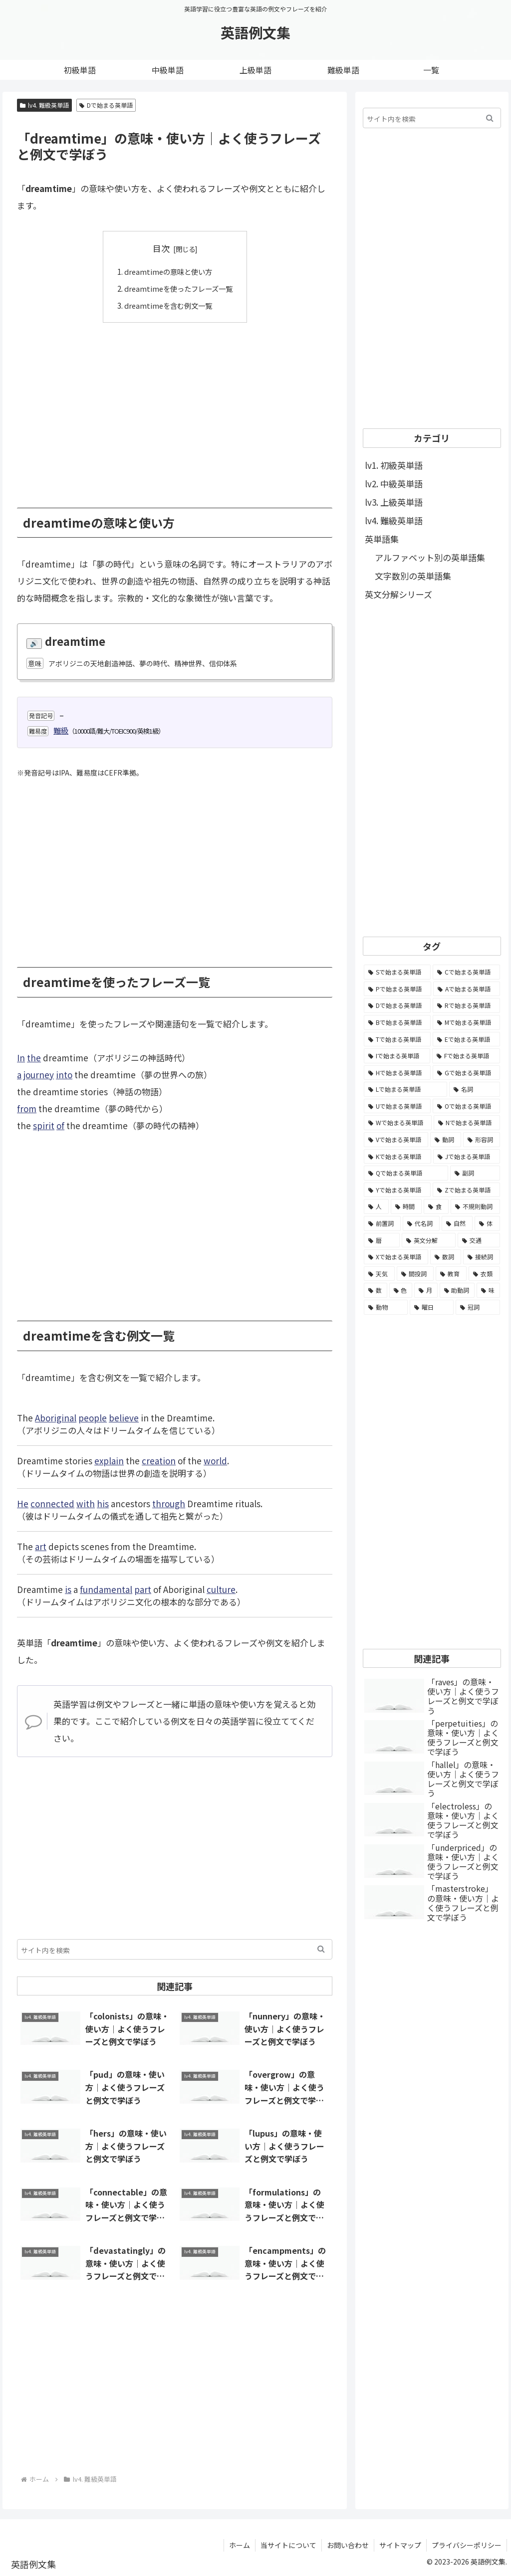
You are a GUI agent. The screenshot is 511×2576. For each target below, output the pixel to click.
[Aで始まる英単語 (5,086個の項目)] (466, 989)
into (64, 1074)
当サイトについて (288, 2545)
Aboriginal (55, 1417)
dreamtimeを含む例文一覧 (167, 304)
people (92, 1417)
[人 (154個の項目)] (376, 1206)
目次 (161, 248)
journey (38, 1074)
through (168, 1503)
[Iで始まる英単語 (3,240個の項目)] (397, 1055)
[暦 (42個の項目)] (382, 1240)
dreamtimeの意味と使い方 (167, 271)
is (68, 1589)
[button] (321, 1949)
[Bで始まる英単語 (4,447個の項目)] (397, 1022)
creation (159, 1460)
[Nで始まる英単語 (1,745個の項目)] (467, 1122)
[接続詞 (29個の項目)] (481, 1256)
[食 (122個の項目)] (436, 1206)
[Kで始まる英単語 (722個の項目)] (397, 1156)
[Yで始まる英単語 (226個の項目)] (397, 1190)
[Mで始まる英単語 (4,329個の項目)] (466, 1022)
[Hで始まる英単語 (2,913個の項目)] (397, 1072)
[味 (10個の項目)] (488, 1290)
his (103, 1503)
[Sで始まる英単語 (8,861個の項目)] (397, 972)
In (21, 1057)
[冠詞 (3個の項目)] (478, 1307)
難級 (60, 729)
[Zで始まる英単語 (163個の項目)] (466, 1190)
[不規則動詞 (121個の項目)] (475, 1206)
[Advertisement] (174, 407)
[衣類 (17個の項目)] (484, 1273)
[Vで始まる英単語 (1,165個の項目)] (396, 1139)
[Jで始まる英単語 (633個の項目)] (466, 1156)
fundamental (106, 1589)
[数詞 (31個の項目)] (445, 1256)
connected (52, 1503)
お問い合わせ (348, 2545)
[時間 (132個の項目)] (406, 1206)
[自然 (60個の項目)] (457, 1223)
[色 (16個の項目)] (401, 1290)
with (85, 1503)
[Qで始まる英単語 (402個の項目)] (406, 1173)
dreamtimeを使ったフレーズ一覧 (178, 288)
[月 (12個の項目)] (426, 1290)
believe (124, 1417)
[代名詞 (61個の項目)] (421, 1223)
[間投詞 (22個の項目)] (415, 1273)
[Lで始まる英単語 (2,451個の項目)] (405, 1089)
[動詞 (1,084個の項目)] (445, 1139)
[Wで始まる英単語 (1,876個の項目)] (398, 1122)
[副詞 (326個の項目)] (475, 1173)
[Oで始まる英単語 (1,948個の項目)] (466, 1106)
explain (109, 1460)
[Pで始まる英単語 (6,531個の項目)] (397, 989)
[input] (174, 1949)
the (34, 1057)
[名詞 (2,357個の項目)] (474, 1089)
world (215, 1460)
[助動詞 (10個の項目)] (457, 1290)
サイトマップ (400, 2545)
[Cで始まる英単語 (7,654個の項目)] (466, 972)
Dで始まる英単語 (106, 105)
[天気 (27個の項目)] (379, 1273)
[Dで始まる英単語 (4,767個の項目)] (397, 1005)
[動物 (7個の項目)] (386, 1307)
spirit (43, 1125)
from (26, 1108)
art (40, 1546)
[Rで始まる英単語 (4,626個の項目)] (466, 1005)
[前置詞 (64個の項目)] (382, 1223)
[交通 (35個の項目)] (479, 1240)
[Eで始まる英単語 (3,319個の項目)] (466, 1039)
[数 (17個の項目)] (375, 1290)
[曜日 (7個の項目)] (432, 1307)
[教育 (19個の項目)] (451, 1273)
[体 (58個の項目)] (487, 1223)
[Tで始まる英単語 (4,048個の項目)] (397, 1039)
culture (221, 1589)
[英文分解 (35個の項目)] (429, 1240)
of (60, 1125)
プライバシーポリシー (467, 2545)
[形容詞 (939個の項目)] (481, 1139)
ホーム (239, 2545)
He (22, 1503)
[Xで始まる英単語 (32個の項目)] (396, 1256)
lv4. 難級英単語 (44, 105)
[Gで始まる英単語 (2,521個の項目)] (466, 1072)
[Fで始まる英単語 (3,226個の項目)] (466, 1055)
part (142, 1589)
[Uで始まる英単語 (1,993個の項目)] (397, 1106)
